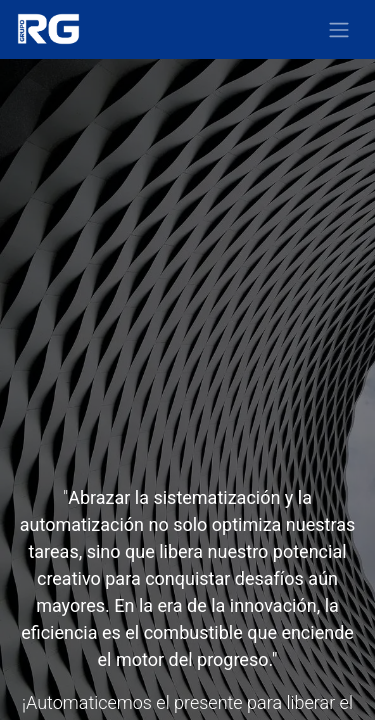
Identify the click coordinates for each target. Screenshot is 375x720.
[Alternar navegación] (339, 29)
